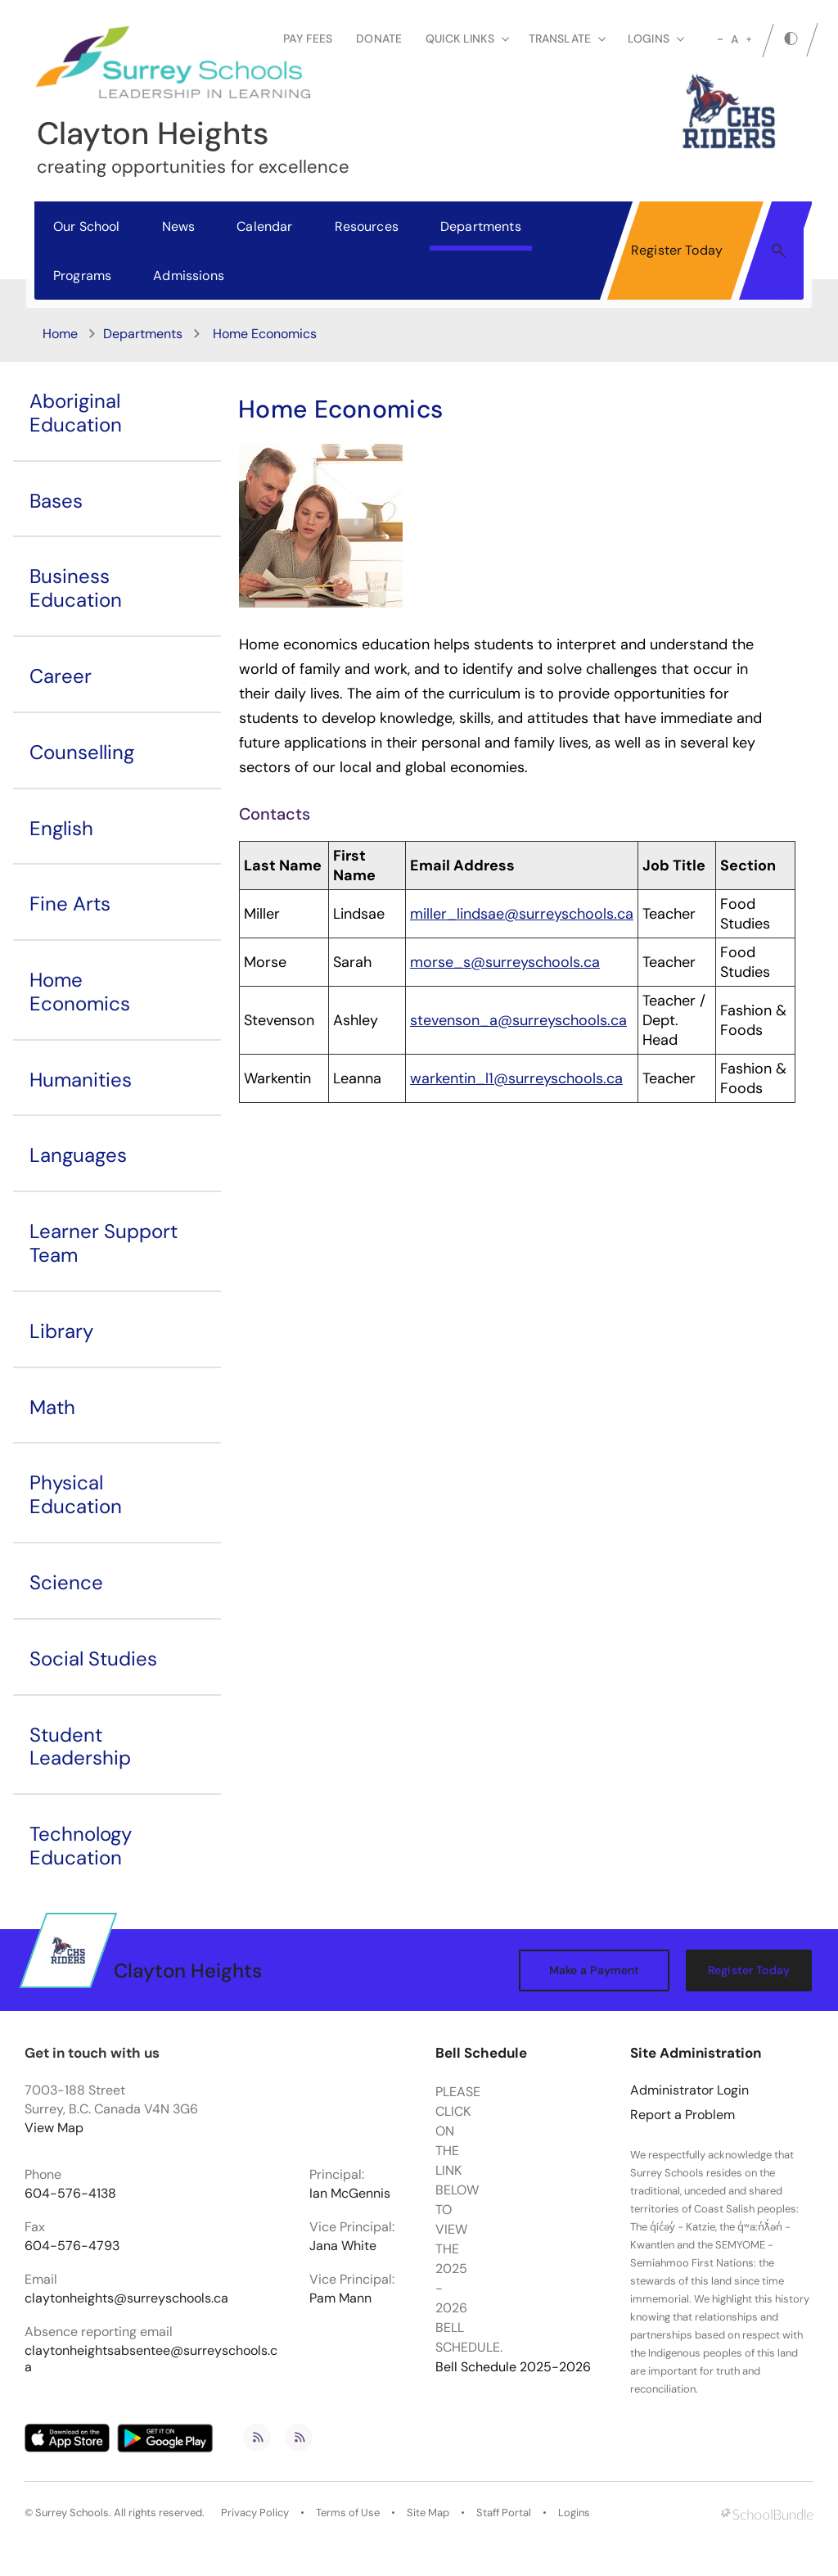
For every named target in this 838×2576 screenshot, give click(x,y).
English (61, 828)
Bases (56, 500)
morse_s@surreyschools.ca (505, 962)
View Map (54, 2127)
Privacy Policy (255, 2513)
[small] (720, 39)
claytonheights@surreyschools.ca (126, 2298)
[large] (749, 39)
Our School (86, 226)
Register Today (677, 250)
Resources (367, 226)
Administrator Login (689, 2090)
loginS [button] (656, 38)
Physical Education (75, 1494)
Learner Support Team (103, 1243)
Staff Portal (503, 2513)
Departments (480, 226)
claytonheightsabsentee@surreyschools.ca (151, 2359)
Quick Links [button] (467, 38)
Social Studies (93, 1658)
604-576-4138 (70, 2193)
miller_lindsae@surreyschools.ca (521, 914)
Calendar (264, 226)
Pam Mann (340, 2298)
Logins (574, 2513)
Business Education (75, 587)
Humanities (80, 1079)
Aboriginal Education (75, 412)
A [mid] (734, 39)
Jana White (342, 2246)
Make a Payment (594, 1970)
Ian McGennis (349, 2193)
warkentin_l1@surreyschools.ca (516, 1078)
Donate (379, 38)
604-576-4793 (72, 2246)
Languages (78, 1155)
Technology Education (80, 1845)
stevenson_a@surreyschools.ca (518, 1020)
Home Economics (79, 991)
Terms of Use (348, 2513)
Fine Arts (69, 903)
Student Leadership (80, 1746)
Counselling (81, 752)
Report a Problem (682, 2115)
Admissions (188, 275)
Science (66, 1582)
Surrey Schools (72, 2513)
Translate (567, 38)
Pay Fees (307, 38)
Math (52, 1407)
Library (61, 1331)
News (179, 226)
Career (60, 676)
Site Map (428, 2513)
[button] (779, 250)
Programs (82, 275)
